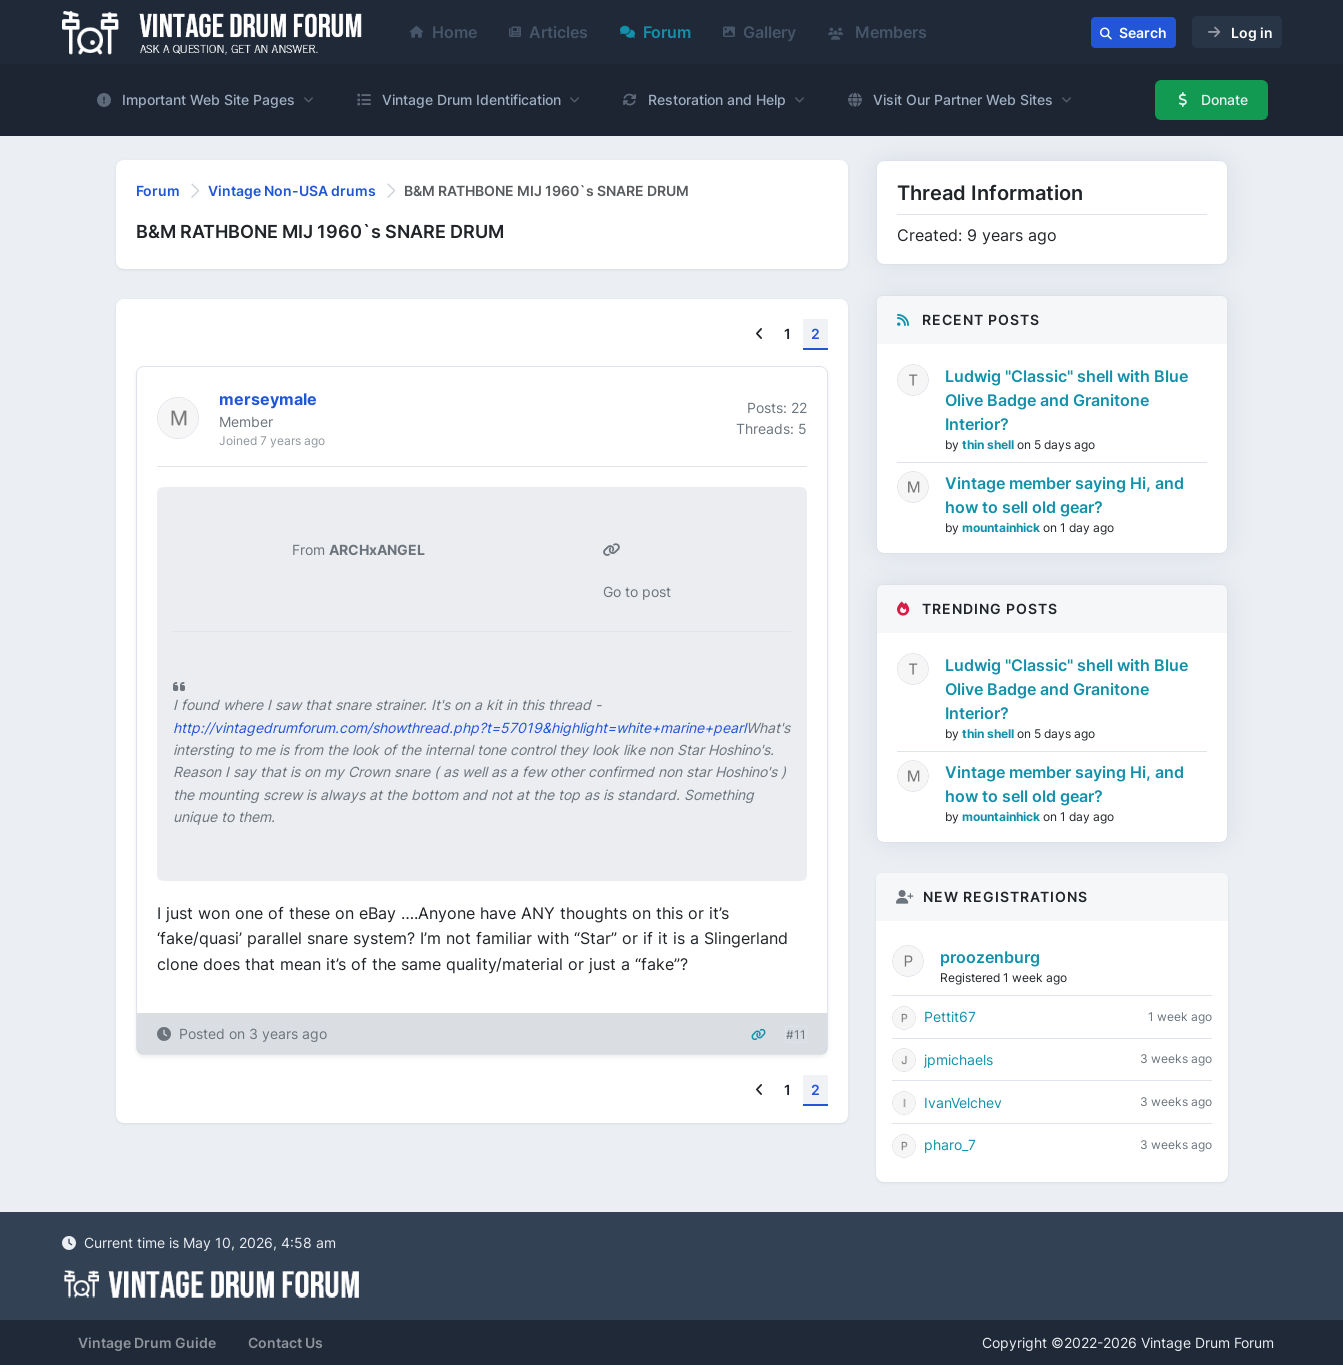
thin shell (989, 444)
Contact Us (285, 1342)
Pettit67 (950, 1016)
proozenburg (990, 957)
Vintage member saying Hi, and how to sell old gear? (1064, 495)
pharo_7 (950, 1144)
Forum (655, 32)
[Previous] (759, 334)
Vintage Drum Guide (147, 1342)
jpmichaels (958, 1059)
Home (443, 32)
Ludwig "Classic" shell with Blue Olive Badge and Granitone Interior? (1066, 400)
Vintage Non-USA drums (292, 190)
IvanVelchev (963, 1102)
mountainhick (1002, 527)
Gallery (759, 32)
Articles (548, 32)
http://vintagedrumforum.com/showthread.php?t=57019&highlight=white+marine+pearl (459, 727)
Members (877, 32)
